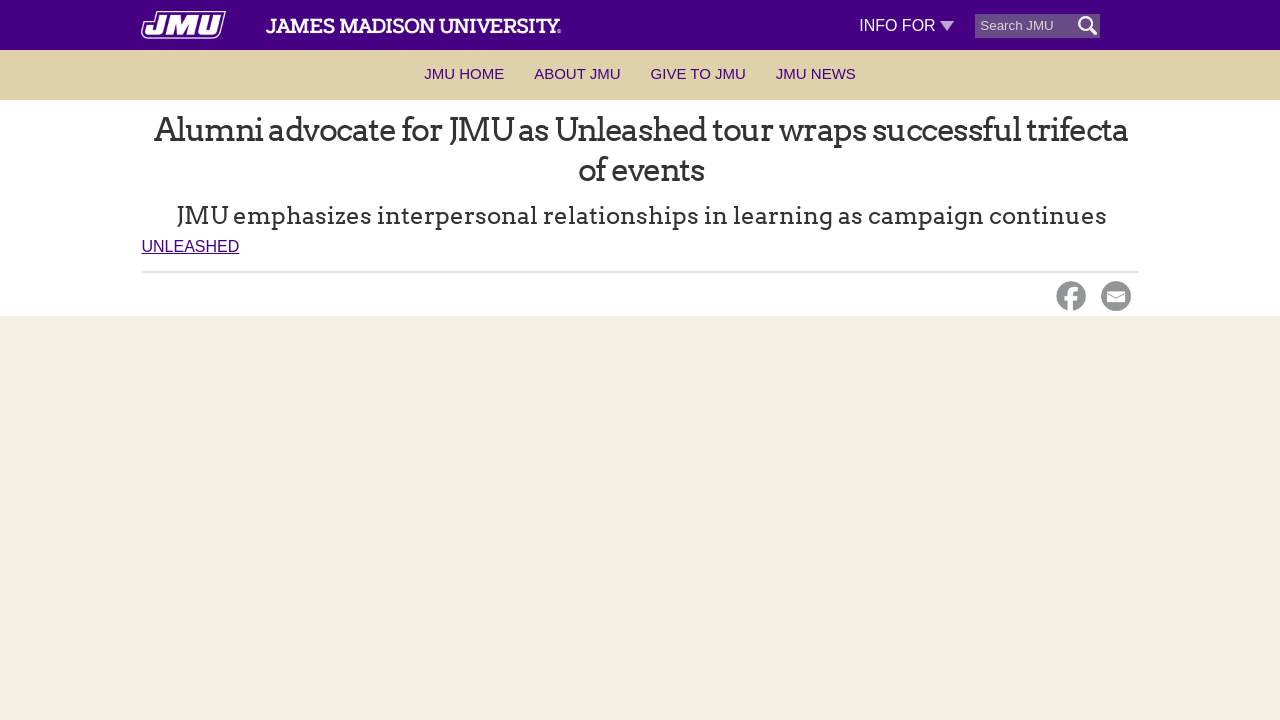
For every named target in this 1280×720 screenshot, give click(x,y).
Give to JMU (698, 73)
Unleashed (191, 246)
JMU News (816, 73)
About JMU (577, 73)
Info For (906, 25)
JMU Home (464, 73)
